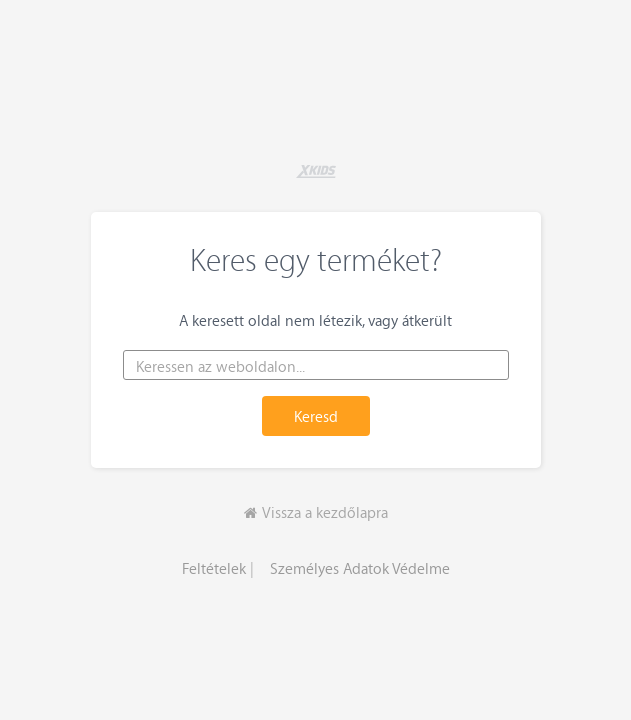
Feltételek (214, 568)
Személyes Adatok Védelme (360, 568)
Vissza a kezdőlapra (316, 512)
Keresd (316, 416)
